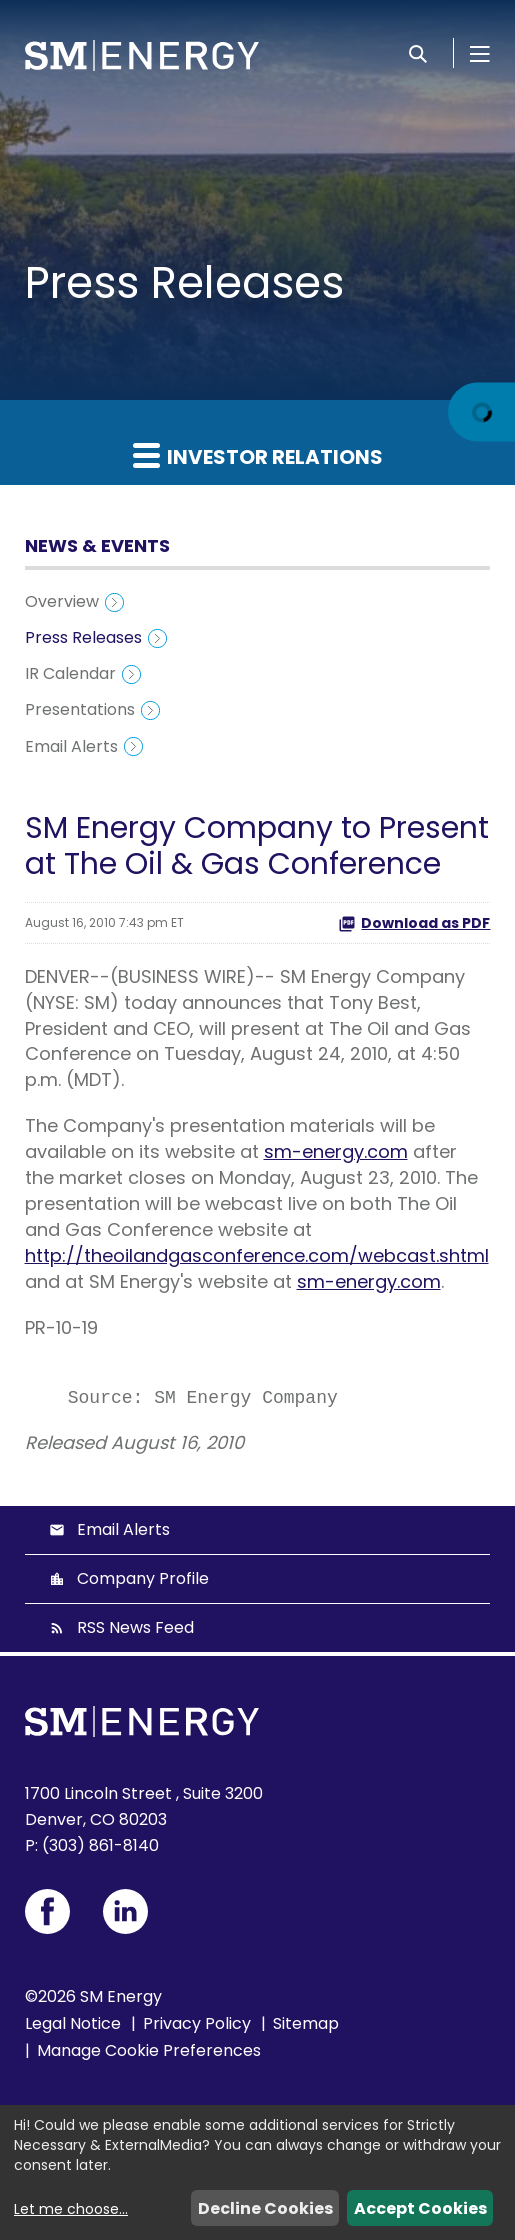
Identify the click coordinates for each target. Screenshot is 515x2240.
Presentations (80, 709)
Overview (62, 601)
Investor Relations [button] (258, 456)
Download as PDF (414, 923)
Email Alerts (71, 746)
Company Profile (143, 1578)
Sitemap (306, 2023)
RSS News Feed (135, 1627)
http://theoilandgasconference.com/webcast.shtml (257, 1255)
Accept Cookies (420, 2208)
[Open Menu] (480, 53)
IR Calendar (70, 673)
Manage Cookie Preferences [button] (149, 2050)
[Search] (418, 53)
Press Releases (83, 637)
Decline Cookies (265, 2208)
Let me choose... (71, 2209)
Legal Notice (73, 2023)
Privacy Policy (197, 2023)
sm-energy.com (336, 1151)
